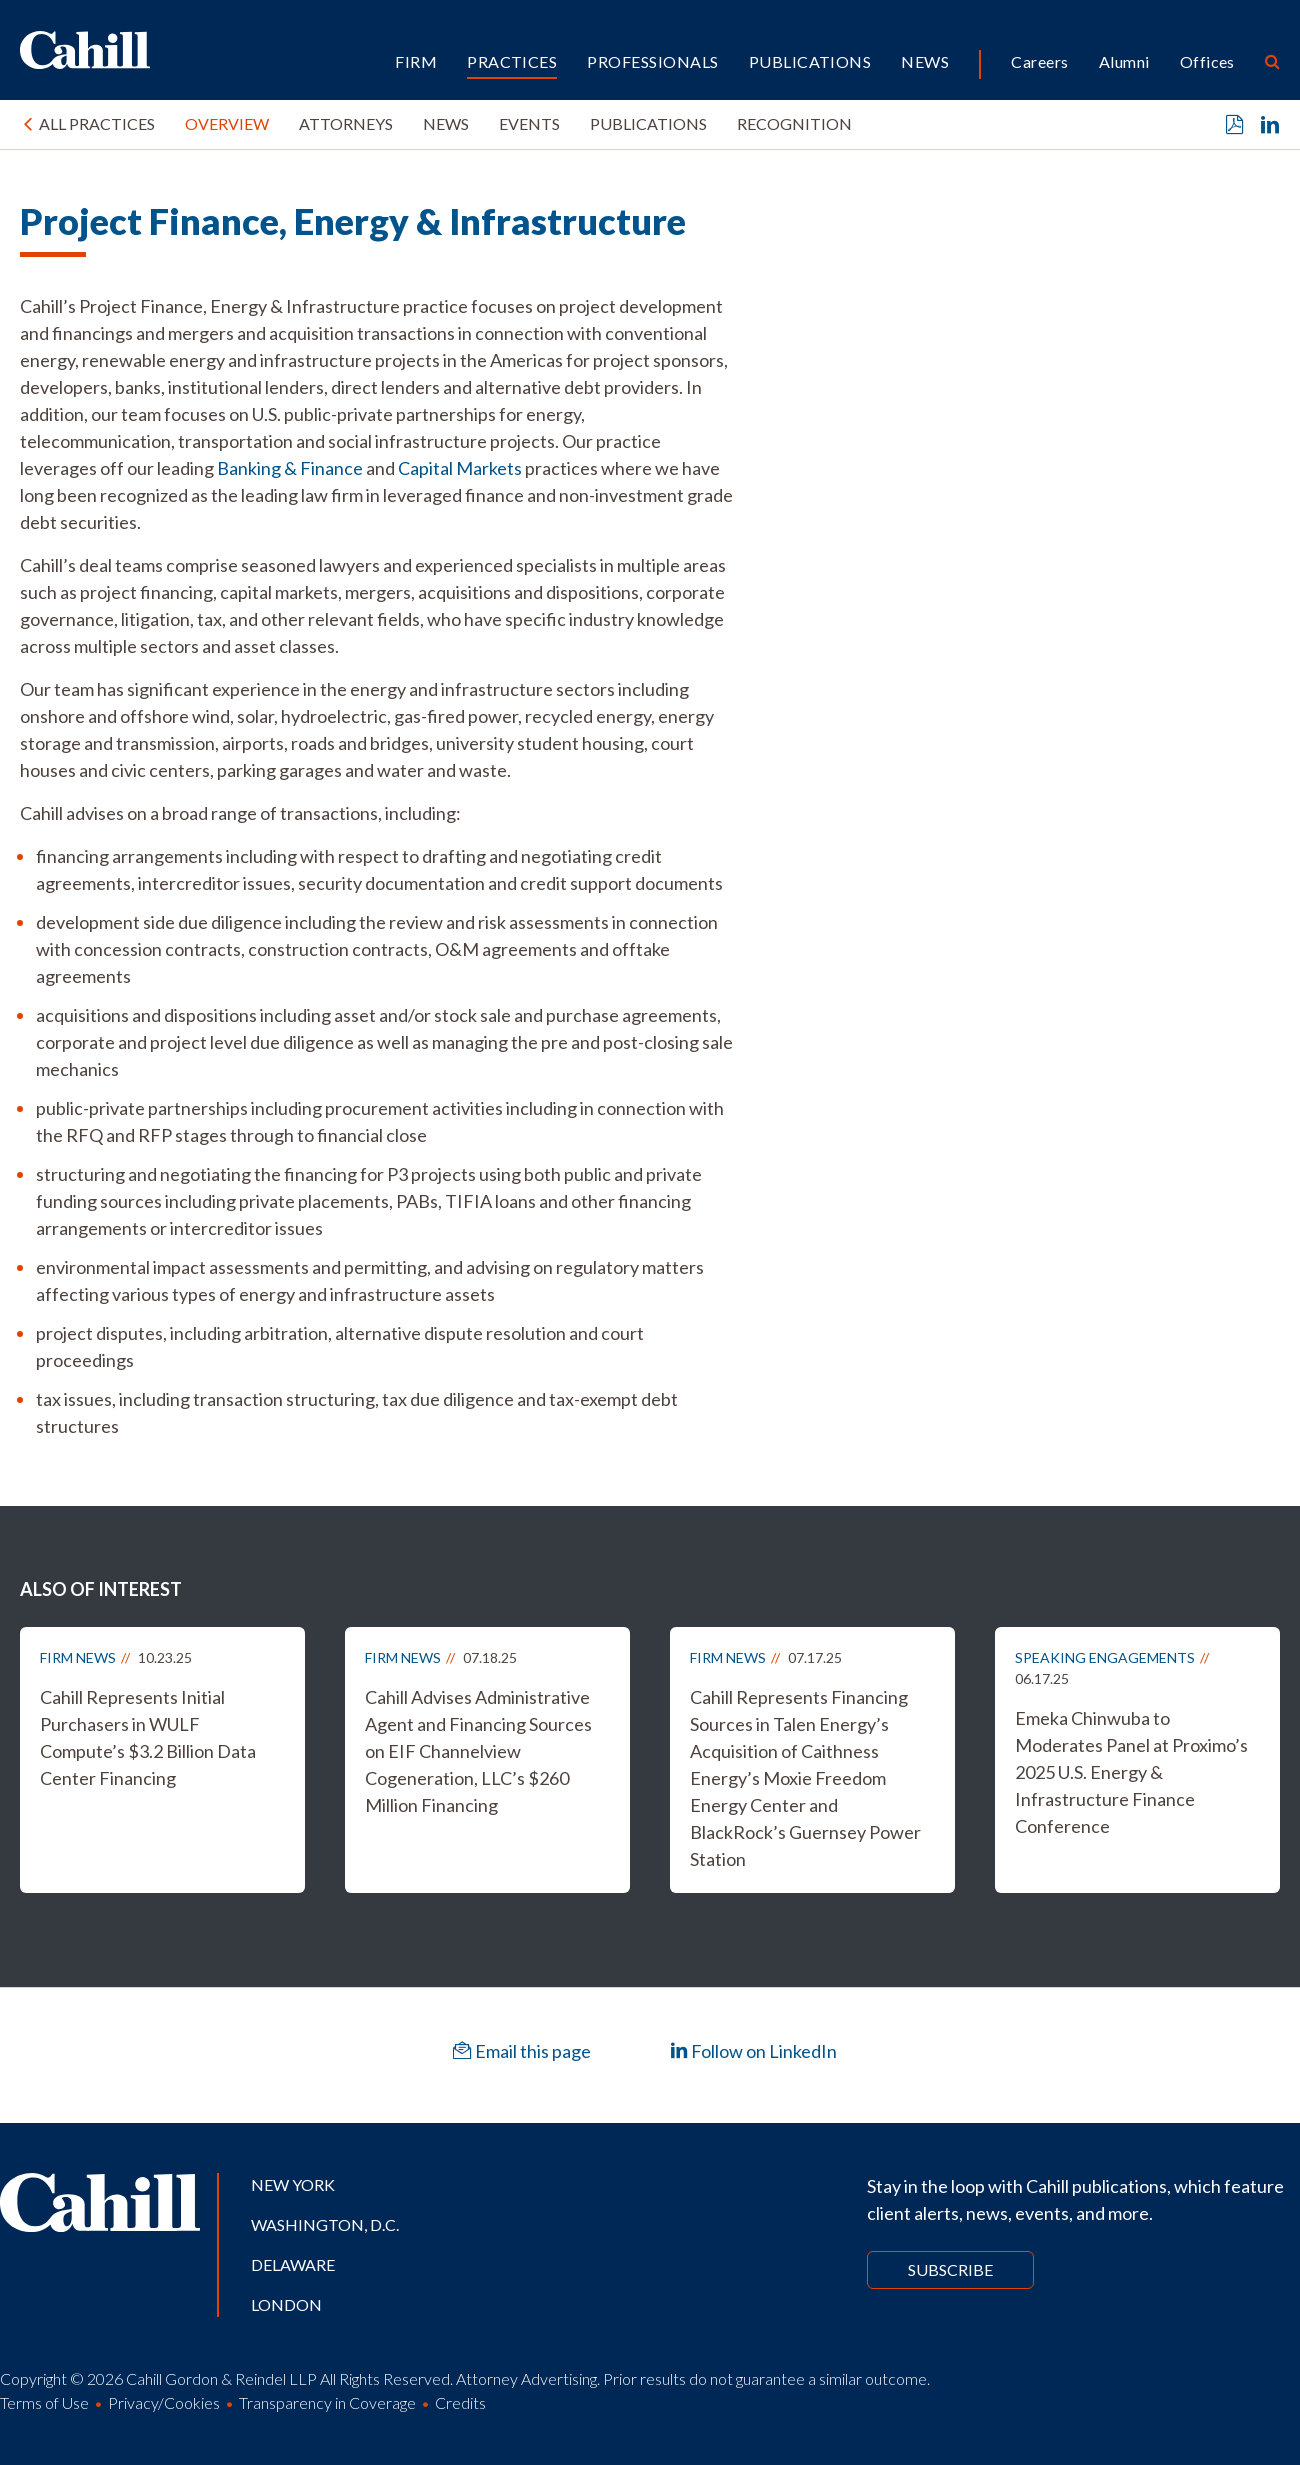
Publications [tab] (648, 123)
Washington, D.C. (325, 2224)
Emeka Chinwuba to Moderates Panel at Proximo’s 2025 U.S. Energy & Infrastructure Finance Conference (1131, 1772)
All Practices (97, 123)
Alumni (1124, 61)
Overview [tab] (227, 123)
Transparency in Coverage (327, 2402)
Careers (1039, 61)
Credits (460, 2402)
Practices (512, 61)
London (286, 2304)
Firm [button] (416, 61)
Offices (1207, 61)
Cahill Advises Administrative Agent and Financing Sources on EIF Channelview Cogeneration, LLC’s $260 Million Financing (478, 1751)
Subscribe (950, 2269)
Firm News (78, 1657)
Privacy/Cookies (164, 2402)
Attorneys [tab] (346, 123)
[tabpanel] (379, 866)
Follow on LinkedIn (753, 2051)
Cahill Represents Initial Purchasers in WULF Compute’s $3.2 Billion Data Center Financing (148, 1737)
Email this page (522, 2051)
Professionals (652, 61)
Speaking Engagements (1105, 1657)
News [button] (925, 61)
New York (293, 2184)
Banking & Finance (290, 468)
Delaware (293, 2264)
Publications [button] (810, 61)
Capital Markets (460, 468)
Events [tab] (529, 123)
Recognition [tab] (794, 123)
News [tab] (446, 123)
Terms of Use (44, 2402)
